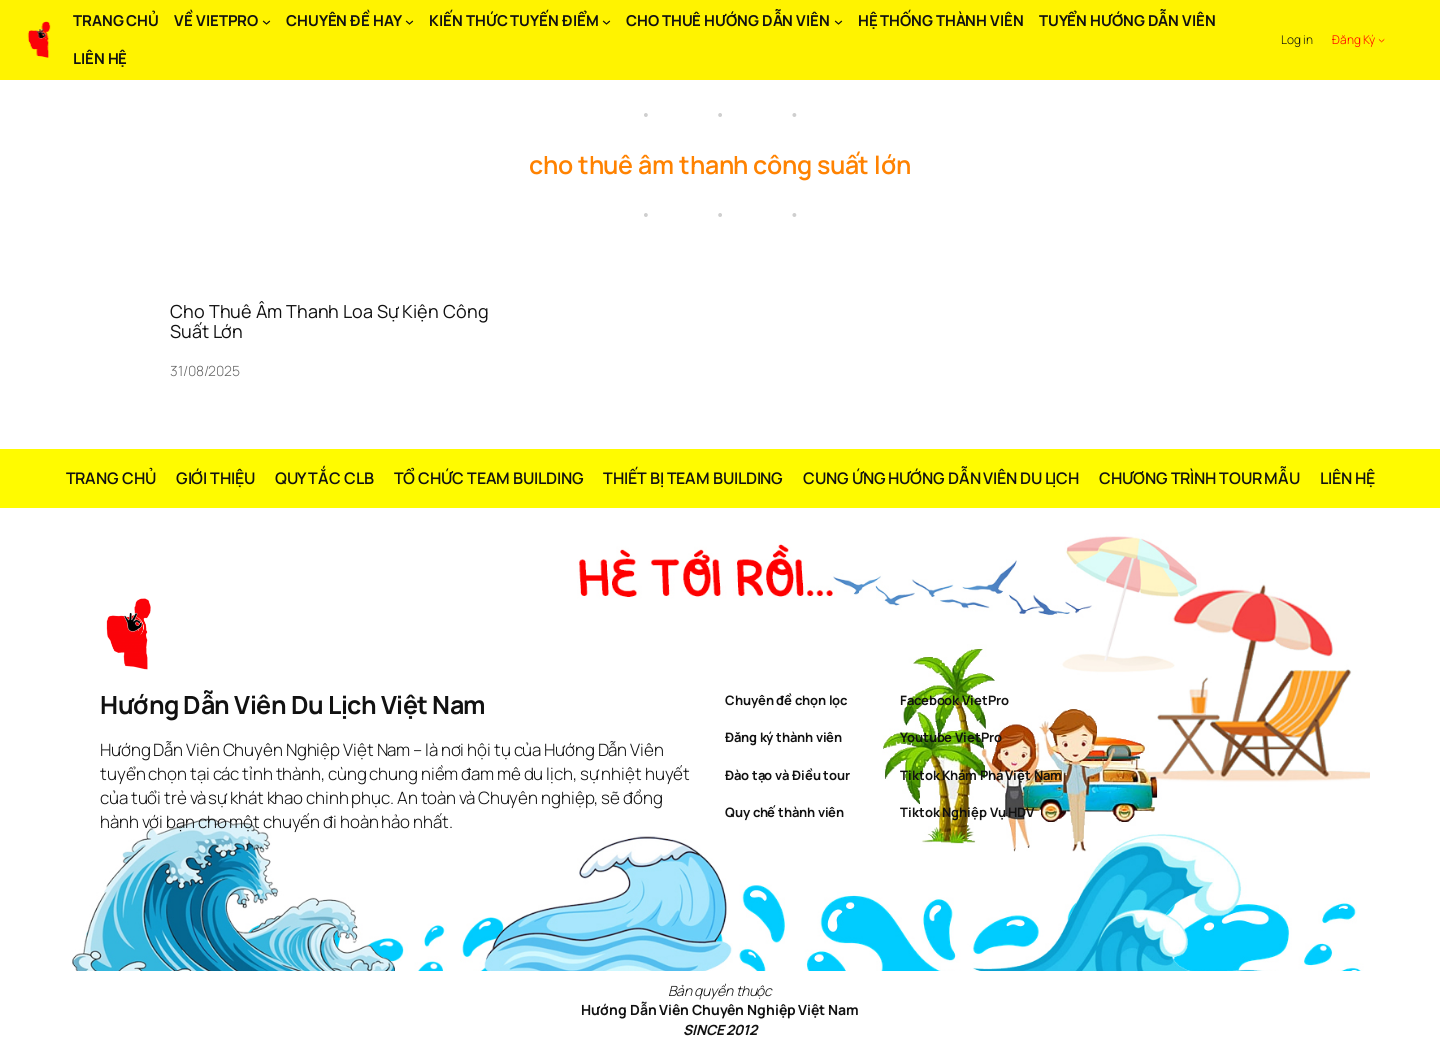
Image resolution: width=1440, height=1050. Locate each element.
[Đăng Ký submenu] (1381, 39)
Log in (1296, 39)
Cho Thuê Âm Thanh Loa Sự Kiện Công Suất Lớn (329, 321)
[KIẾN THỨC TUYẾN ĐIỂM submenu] (606, 21)
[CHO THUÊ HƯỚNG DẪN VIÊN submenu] (838, 21)
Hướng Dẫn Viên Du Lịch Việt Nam (292, 704)
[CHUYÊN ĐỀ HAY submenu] (409, 21)
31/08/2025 (205, 370)
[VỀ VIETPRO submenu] (266, 21)
